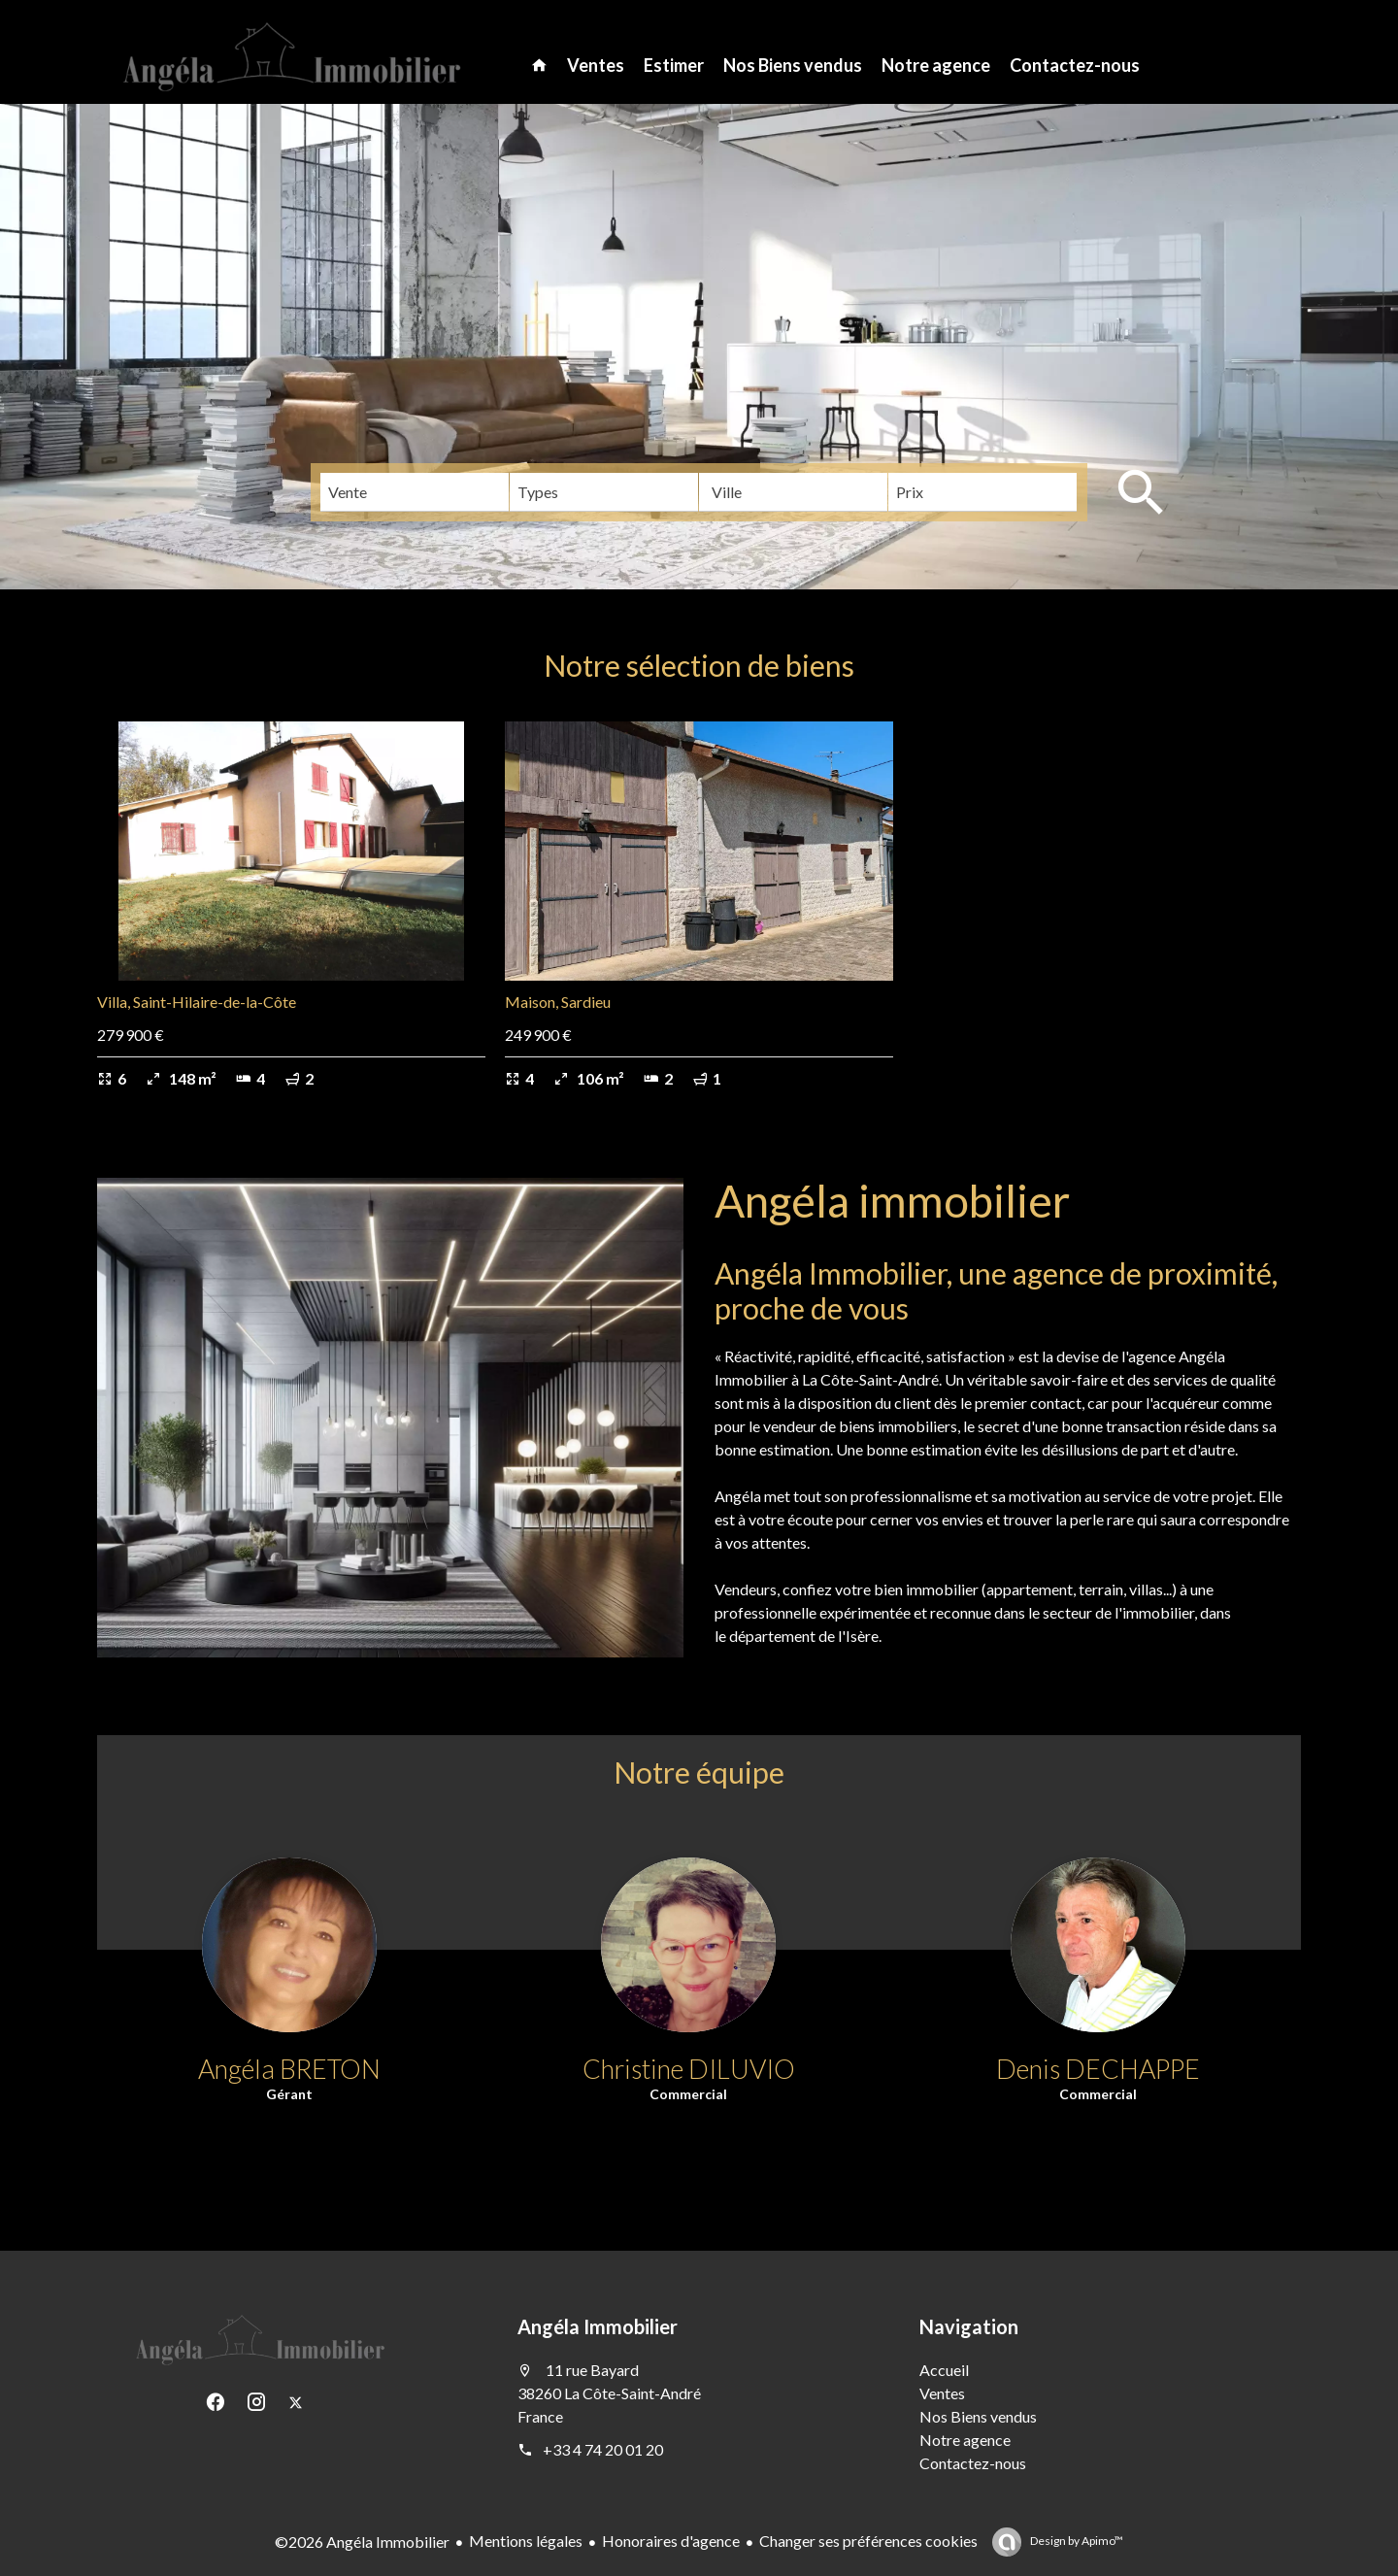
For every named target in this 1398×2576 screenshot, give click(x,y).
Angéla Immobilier (597, 2326)
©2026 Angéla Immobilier (362, 2541)
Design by (1075, 2540)
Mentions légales (525, 2540)
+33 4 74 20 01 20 (603, 2449)
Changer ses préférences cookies (868, 2540)
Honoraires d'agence (671, 2540)
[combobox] (414, 492)
